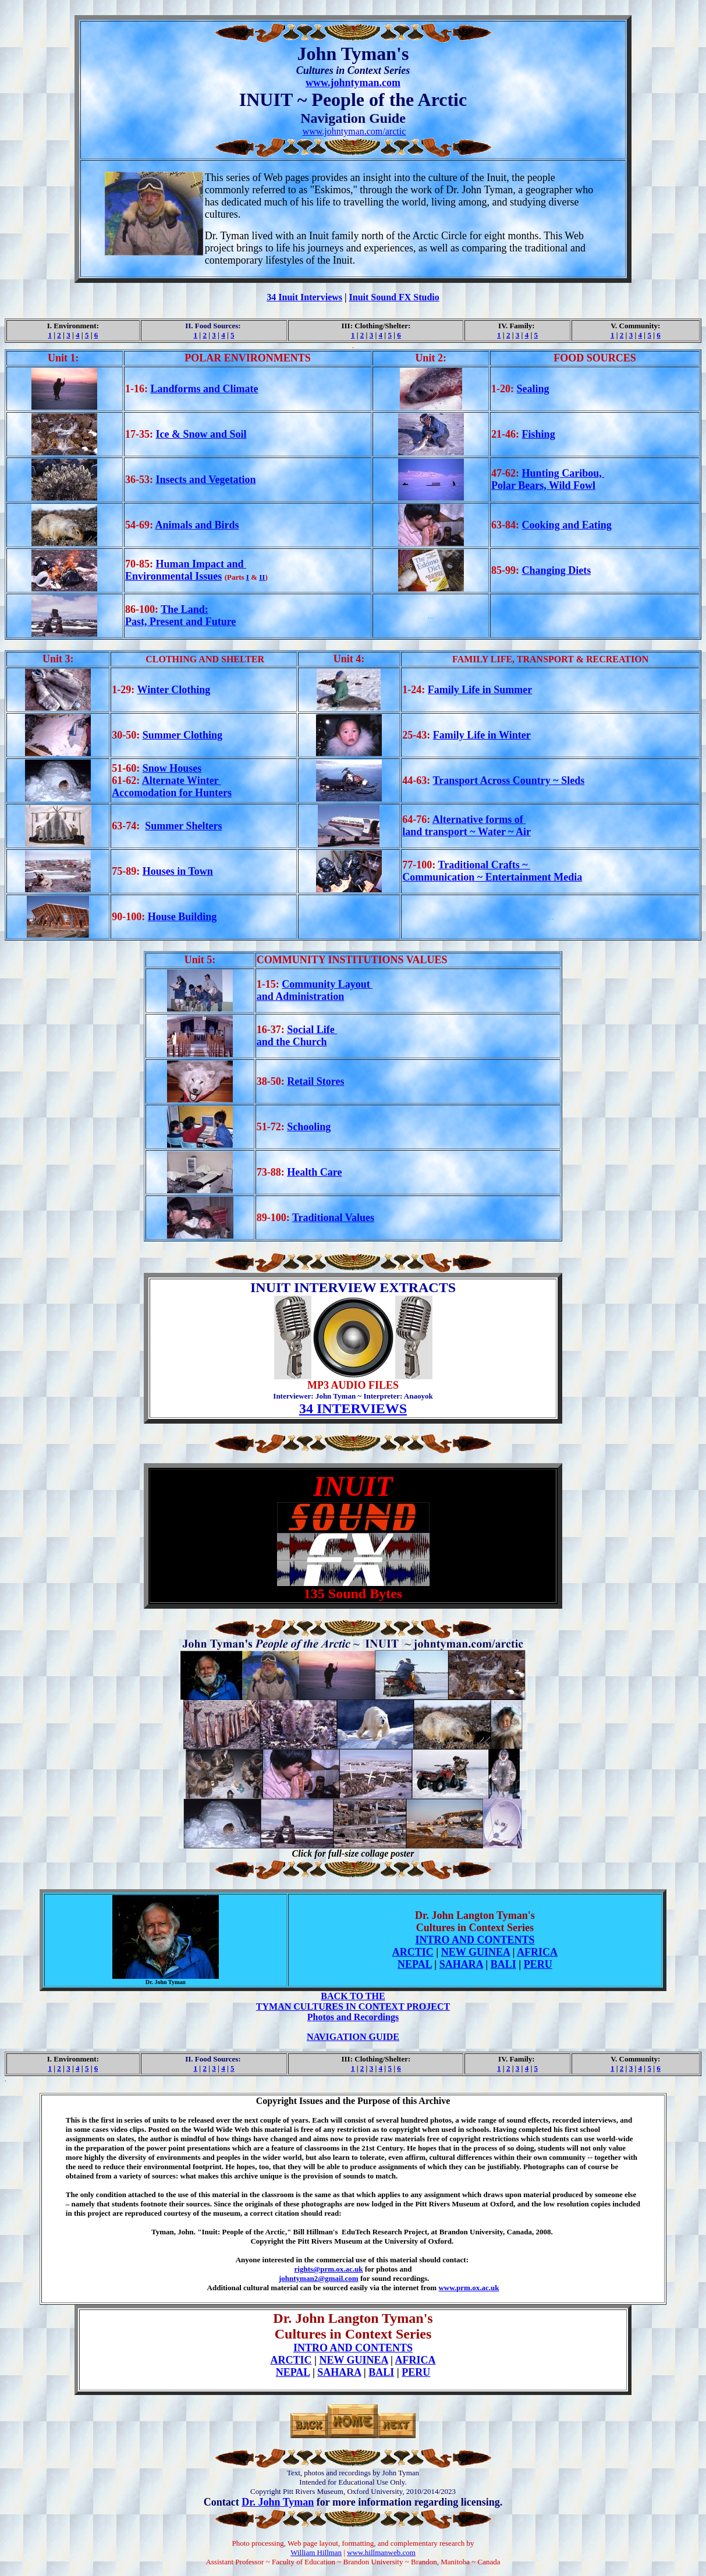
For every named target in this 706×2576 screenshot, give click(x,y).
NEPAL (415, 1964)
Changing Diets (556, 570)
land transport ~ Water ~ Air (466, 832)
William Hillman (316, 2552)
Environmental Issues (173, 576)
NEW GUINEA (475, 1952)
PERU (538, 1964)
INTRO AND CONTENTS (474, 1940)
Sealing (533, 389)
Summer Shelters (183, 826)
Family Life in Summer (480, 690)
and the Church (292, 1042)
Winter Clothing (173, 690)
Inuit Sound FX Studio (394, 297)
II (262, 577)
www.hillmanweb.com (381, 2552)
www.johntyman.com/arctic (354, 131)
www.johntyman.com (353, 82)
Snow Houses (172, 768)
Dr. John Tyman (278, 2502)
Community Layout (327, 984)
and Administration (301, 996)
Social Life (312, 1029)
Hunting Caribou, (563, 473)
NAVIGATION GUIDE (353, 2037)
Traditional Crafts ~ (484, 865)
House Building (182, 916)
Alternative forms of (479, 819)
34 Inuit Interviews (304, 297)
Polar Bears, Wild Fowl (543, 485)
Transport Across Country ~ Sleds (509, 780)
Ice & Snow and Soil (200, 434)
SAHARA (461, 1964)
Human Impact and (200, 564)
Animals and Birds (197, 525)
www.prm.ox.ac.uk (468, 2287)
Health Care (314, 1172)
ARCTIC (413, 1952)
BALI (503, 1964)
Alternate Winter (181, 780)
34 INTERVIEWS (353, 1408)
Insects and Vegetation (205, 479)
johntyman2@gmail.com (319, 2278)
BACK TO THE (353, 1996)
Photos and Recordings (353, 2017)
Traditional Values (333, 1217)
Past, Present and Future (180, 621)
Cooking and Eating (567, 525)
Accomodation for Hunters (172, 793)
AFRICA (537, 1952)
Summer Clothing (182, 735)
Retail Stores (315, 1081)
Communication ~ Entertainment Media (492, 877)
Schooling (309, 1127)
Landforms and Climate (204, 389)
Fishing (538, 434)
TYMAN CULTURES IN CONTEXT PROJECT (353, 2006)
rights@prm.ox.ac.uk (329, 2269)
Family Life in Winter (482, 735)
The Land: (184, 609)
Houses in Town (178, 871)
